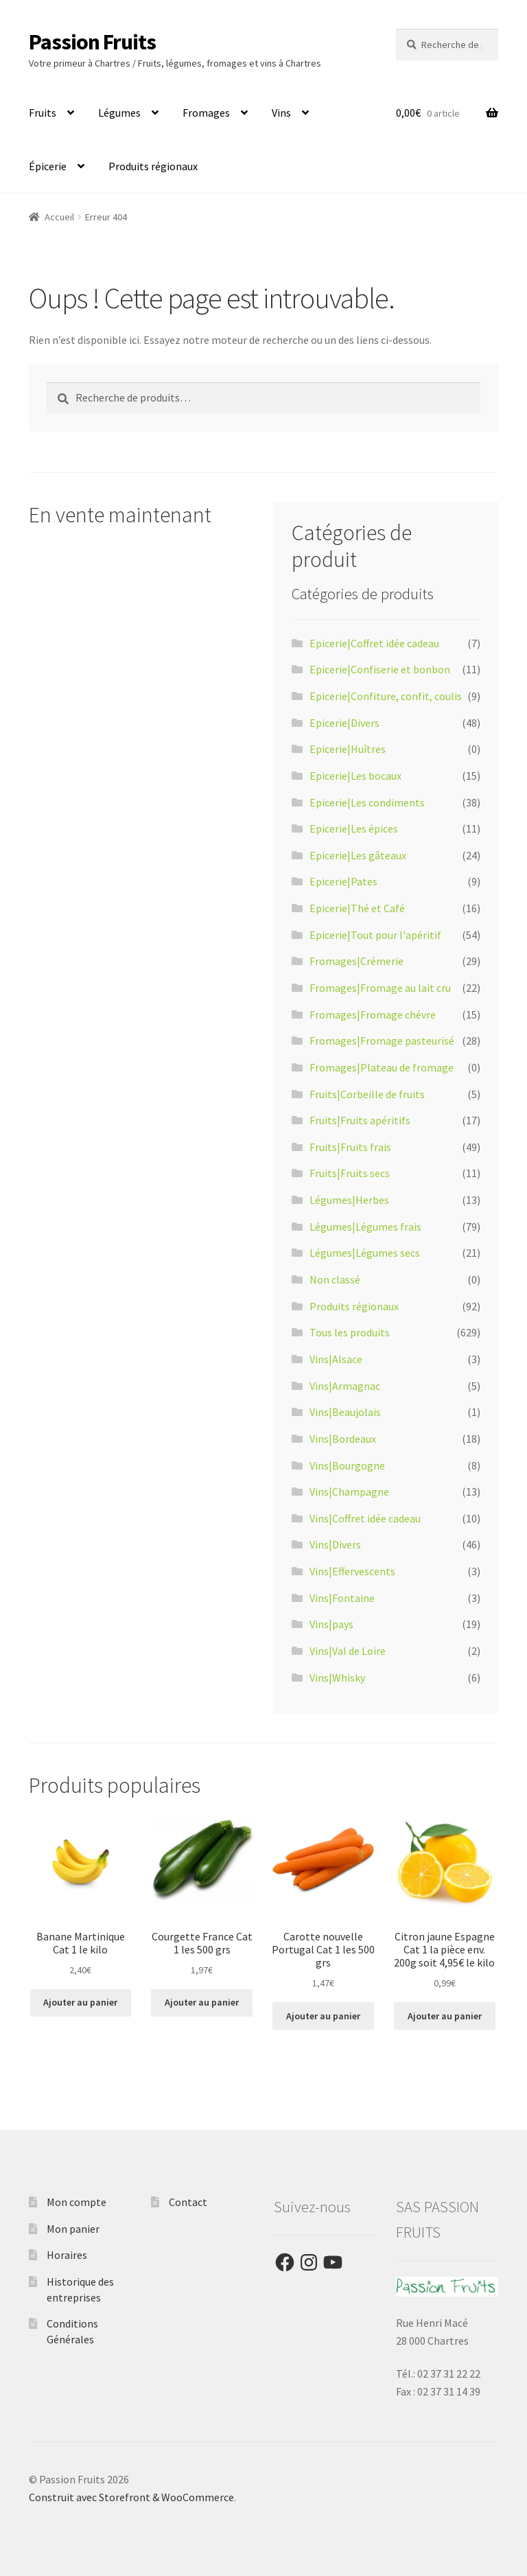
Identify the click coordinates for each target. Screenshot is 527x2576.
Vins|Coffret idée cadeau (365, 1518)
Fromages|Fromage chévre (372, 1014)
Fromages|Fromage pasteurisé (381, 1040)
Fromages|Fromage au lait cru (380, 988)
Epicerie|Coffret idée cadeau (374, 643)
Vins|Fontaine (342, 1598)
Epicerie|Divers (344, 723)
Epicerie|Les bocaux (355, 775)
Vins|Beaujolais (345, 1412)
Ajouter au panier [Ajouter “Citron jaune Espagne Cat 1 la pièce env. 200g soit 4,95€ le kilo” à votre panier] (445, 2016)
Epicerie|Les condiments (367, 802)
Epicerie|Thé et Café (357, 908)
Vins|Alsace (335, 1359)
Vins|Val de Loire (347, 1651)
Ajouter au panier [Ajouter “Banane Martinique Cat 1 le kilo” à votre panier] (80, 2002)
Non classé (334, 1279)
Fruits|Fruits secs (349, 1173)
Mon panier (73, 2229)
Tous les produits (349, 1332)
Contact (188, 2202)
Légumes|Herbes (349, 1200)
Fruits (42, 112)
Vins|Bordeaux (342, 1439)
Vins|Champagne (349, 1491)
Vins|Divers (335, 1544)
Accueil (59, 217)
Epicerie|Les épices (353, 828)
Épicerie (48, 166)
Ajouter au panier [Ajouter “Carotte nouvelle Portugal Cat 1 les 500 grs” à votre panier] (323, 2016)
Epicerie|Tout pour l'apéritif (375, 935)
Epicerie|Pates (343, 881)
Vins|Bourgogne (347, 1465)
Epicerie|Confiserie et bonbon (379, 669)
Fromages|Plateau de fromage (381, 1067)
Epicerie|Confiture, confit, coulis (385, 696)
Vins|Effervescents (352, 1571)
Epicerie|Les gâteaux (357, 855)
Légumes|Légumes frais (365, 1226)
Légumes (119, 112)
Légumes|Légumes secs (364, 1253)
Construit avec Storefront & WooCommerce (131, 2497)
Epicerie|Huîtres (347, 749)
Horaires (67, 2255)
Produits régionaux (153, 166)
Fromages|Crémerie (356, 961)
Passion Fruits (92, 42)
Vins (281, 112)
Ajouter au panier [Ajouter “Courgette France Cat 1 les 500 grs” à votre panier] (202, 2002)
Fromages (206, 112)
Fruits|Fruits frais (350, 1147)
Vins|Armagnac (344, 1386)
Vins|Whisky (337, 1677)
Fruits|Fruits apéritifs (359, 1120)
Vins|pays (331, 1624)
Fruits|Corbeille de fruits (367, 1094)
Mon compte (76, 2202)
